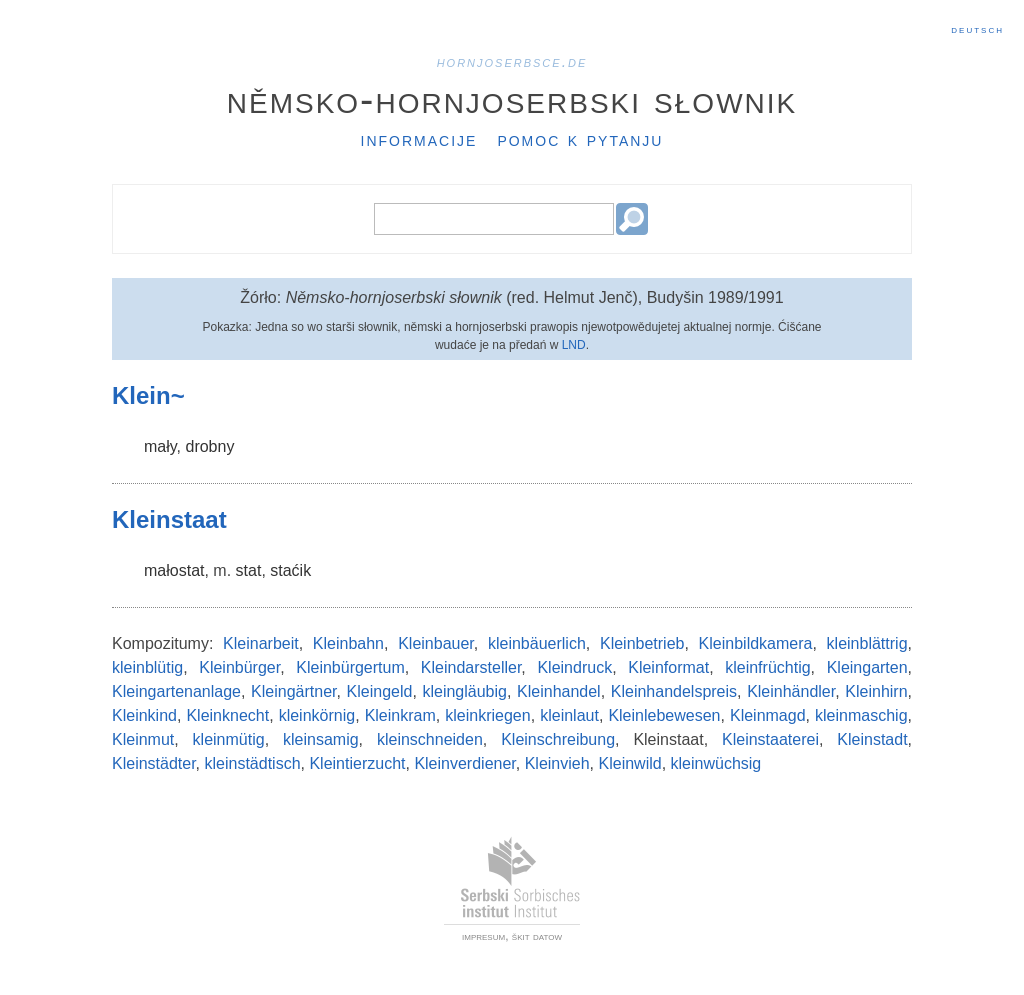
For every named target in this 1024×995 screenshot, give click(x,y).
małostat (174, 570)
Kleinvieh (557, 763)
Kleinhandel (559, 691)
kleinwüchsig (716, 763)
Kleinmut (143, 739)
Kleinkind (144, 715)
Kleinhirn (876, 691)
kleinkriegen (487, 715)
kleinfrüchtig (767, 667)
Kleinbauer (436, 643)
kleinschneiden (430, 739)
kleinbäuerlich (537, 643)
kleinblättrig (867, 643)
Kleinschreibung (558, 739)
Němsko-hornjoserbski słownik (512, 99)
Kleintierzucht (357, 763)
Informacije (419, 139)
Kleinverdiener (464, 763)
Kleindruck (574, 667)
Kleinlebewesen (664, 715)
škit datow (537, 936)
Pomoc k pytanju (580, 139)
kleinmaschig (861, 715)
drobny (209, 446)
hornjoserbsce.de (512, 61)
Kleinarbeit (261, 643)
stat (249, 570)
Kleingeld (380, 691)
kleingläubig (464, 691)
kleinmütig (229, 739)
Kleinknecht (227, 715)
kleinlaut (569, 715)
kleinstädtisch (253, 763)
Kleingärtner (293, 691)
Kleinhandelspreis (674, 691)
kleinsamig (321, 739)
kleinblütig (147, 667)
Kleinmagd (768, 715)
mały (160, 446)
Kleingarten (867, 667)
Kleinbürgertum (350, 667)
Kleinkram (400, 715)
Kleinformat (668, 667)
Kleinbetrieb (642, 643)
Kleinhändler (791, 691)
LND (574, 345)
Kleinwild (630, 763)
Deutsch (977, 29)
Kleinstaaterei (770, 739)
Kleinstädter (154, 763)
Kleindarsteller (471, 667)
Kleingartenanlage (176, 691)
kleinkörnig (317, 715)
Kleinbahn (348, 643)
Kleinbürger (239, 667)
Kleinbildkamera (756, 643)
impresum (483, 936)
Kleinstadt (872, 739)
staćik (290, 570)
